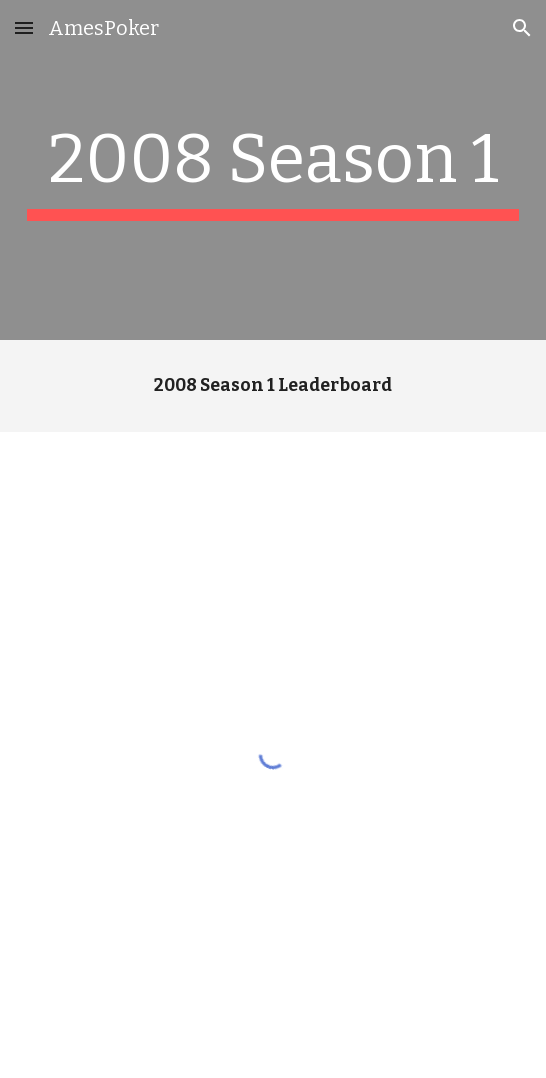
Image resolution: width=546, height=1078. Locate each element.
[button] (24, 27)
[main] (272, 170)
